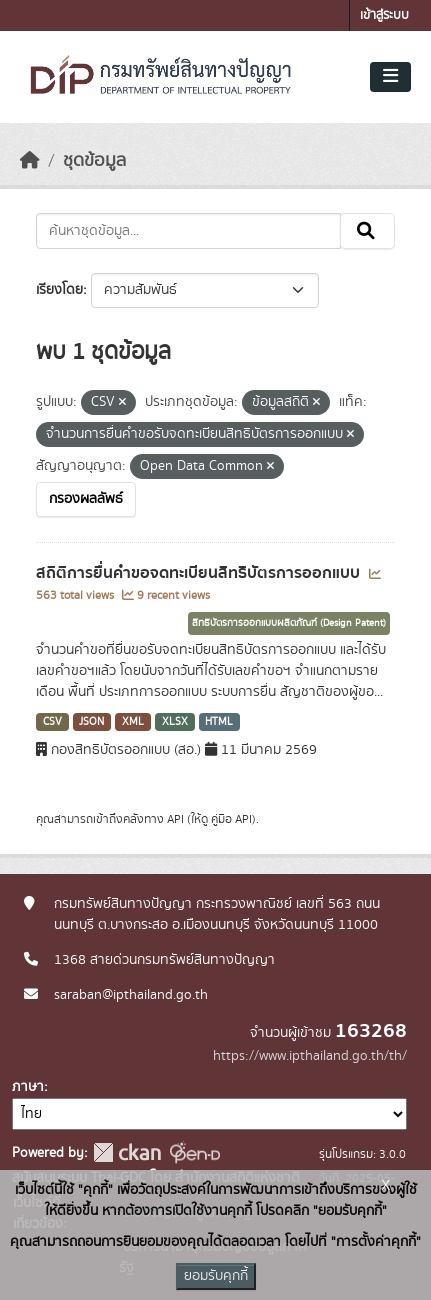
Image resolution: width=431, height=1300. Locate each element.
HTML (219, 722)
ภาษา (28, 1087)
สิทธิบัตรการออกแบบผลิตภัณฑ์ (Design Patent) (289, 623)
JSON (91, 722)
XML (133, 722)
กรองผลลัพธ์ (86, 499)
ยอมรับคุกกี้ (216, 1276)
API (175, 819)
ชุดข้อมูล (94, 161)
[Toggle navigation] (390, 77)
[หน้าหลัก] (30, 161)
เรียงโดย (59, 290)
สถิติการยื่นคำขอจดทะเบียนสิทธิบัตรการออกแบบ (200, 573)
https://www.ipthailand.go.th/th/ (310, 1056)
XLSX (175, 722)
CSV (52, 722)
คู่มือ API (231, 819)
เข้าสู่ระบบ (384, 15)
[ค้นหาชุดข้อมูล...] (188, 231)
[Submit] (367, 231)
